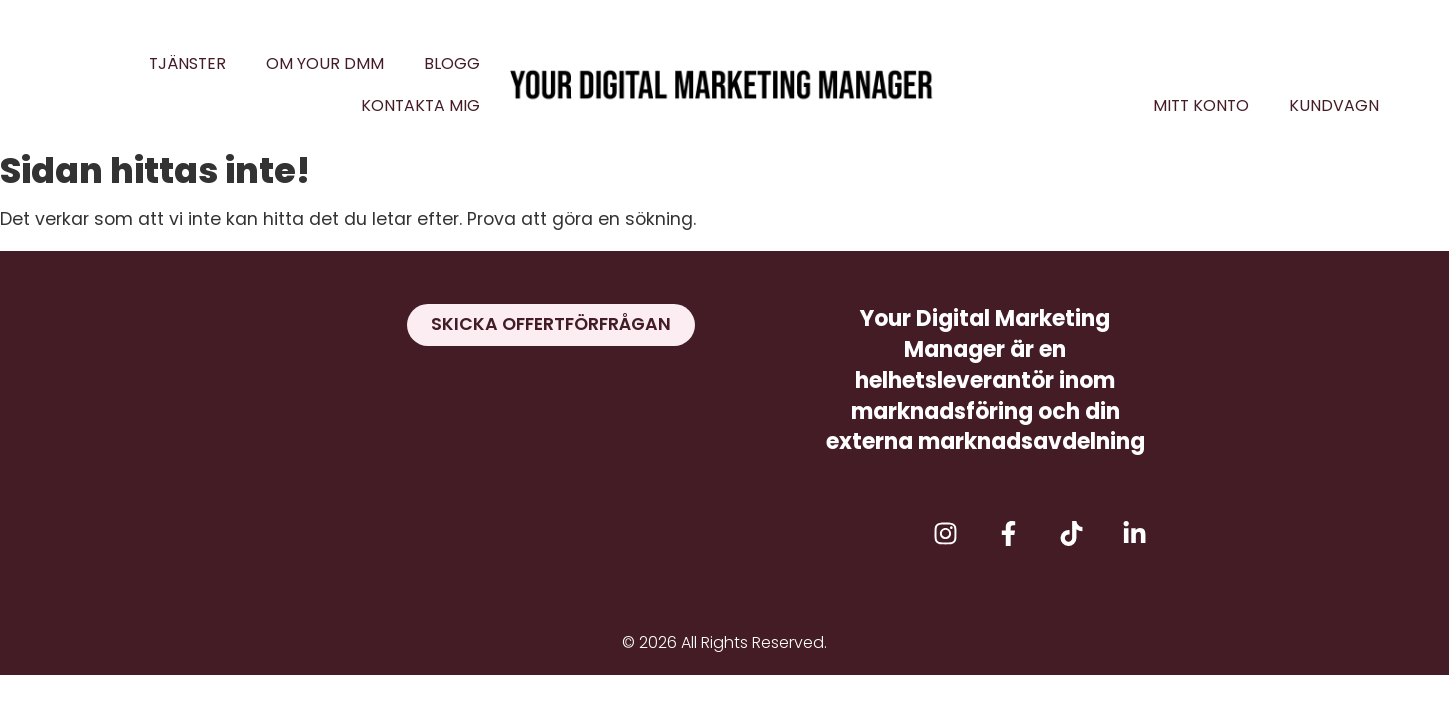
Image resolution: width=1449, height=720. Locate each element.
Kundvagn (1334, 105)
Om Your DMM (325, 63)
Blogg (452, 63)
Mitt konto (1201, 105)
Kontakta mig (420, 105)
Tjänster (187, 63)
